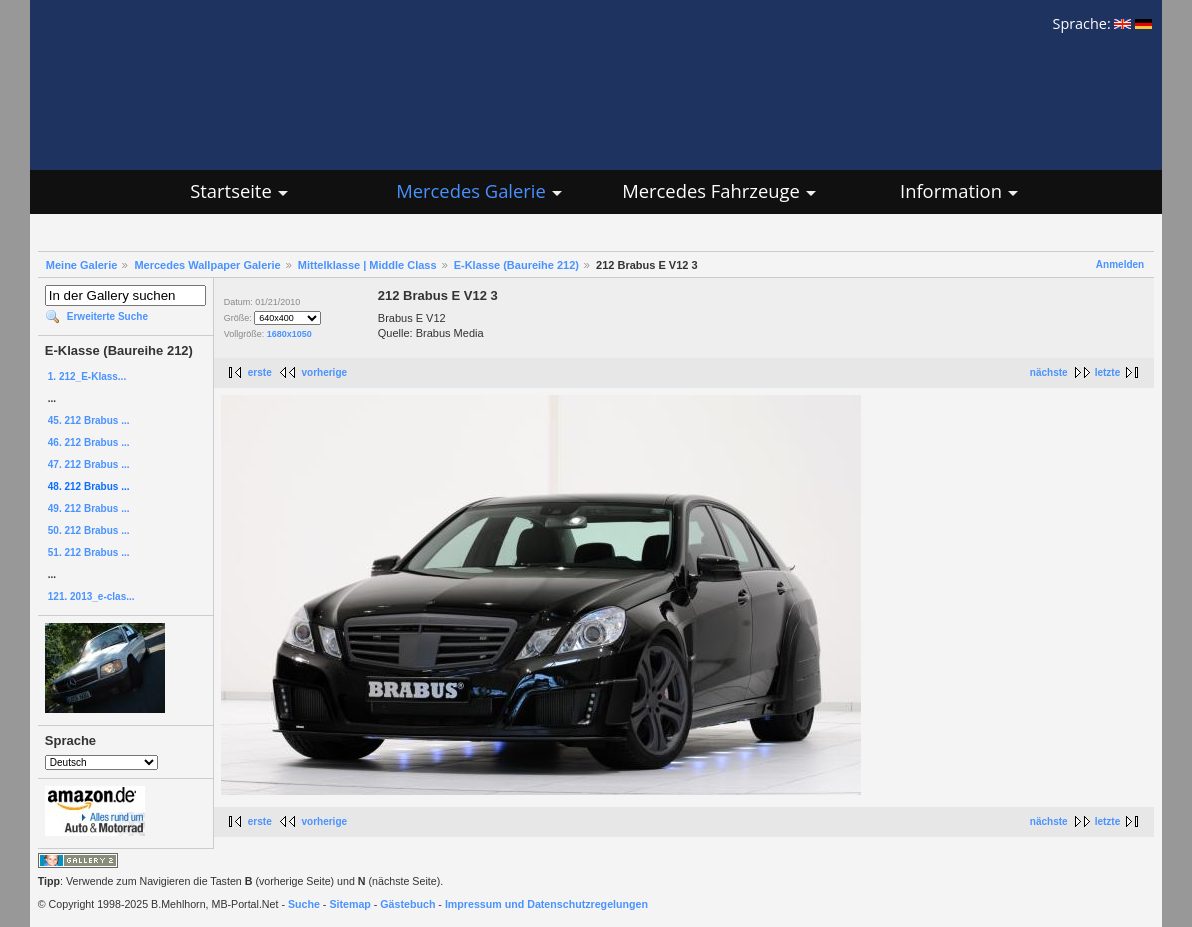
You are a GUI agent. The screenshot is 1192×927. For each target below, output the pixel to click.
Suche (304, 904)
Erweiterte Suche (107, 316)
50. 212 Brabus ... (89, 530)
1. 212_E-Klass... (87, 376)
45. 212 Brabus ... (89, 420)
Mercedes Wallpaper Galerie (207, 265)
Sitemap (349, 904)
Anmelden (1120, 264)
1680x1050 (289, 334)
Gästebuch (407, 904)
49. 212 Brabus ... (89, 508)
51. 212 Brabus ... (89, 552)
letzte (1108, 372)
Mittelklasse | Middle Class (367, 265)
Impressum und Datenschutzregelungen (546, 904)
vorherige (324, 372)
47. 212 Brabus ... (89, 464)
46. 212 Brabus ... (89, 442)
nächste (1049, 372)
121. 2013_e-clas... (91, 596)
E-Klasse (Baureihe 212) (516, 265)
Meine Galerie (82, 265)
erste (260, 372)
